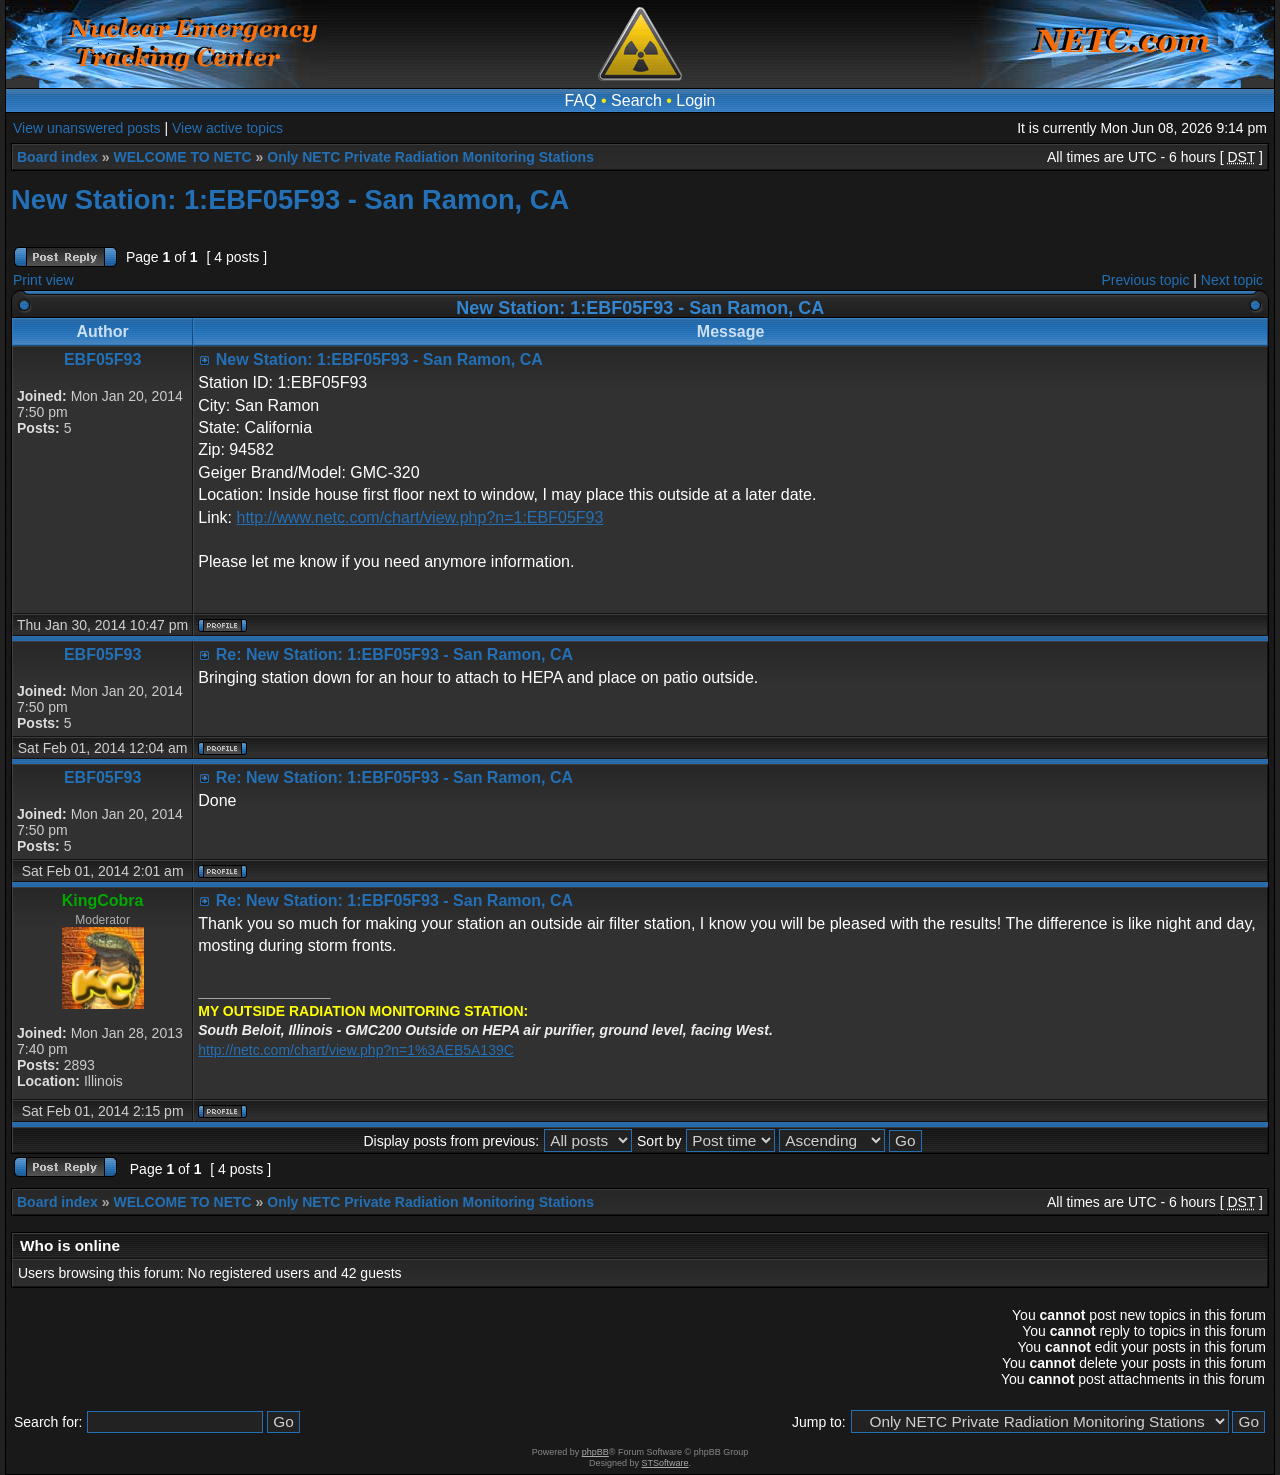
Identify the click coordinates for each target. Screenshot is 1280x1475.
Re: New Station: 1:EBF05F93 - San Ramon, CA (394, 654)
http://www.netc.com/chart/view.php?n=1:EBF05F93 (419, 517)
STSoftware (665, 1463)
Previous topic (1146, 280)
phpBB (595, 1452)
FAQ (581, 100)
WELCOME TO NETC (182, 157)
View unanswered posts (87, 128)
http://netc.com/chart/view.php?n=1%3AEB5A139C (356, 1050)
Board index (57, 157)
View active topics (227, 128)
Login (695, 100)
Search (636, 100)
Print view (43, 280)
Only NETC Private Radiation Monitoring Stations (430, 157)
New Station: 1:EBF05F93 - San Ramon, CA (290, 199)
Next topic (1232, 280)
